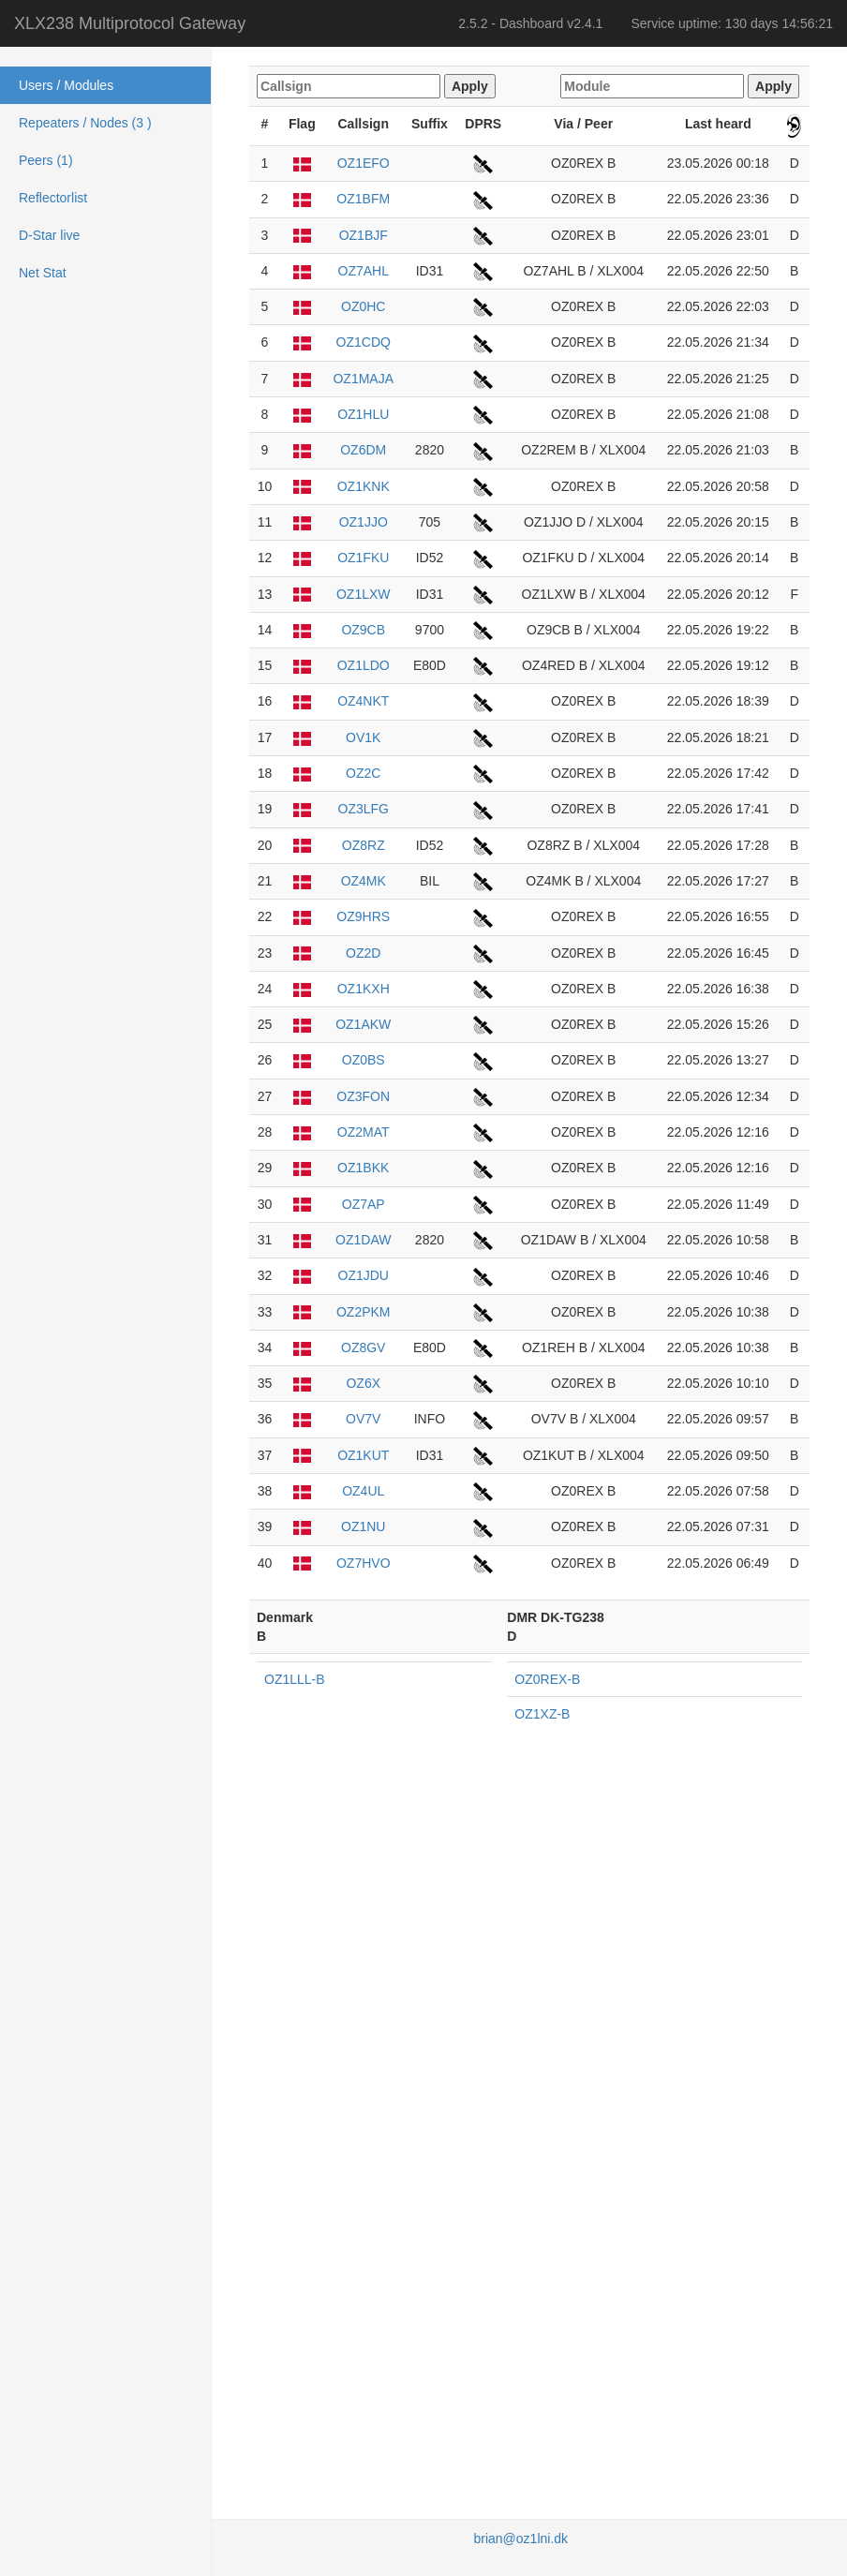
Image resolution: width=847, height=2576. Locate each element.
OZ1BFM (363, 198)
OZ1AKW (363, 1024)
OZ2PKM (363, 1311)
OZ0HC (363, 306)
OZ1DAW (363, 1239)
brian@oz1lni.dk (520, 2538)
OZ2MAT (363, 1131)
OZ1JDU (363, 1275)
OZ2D (363, 953)
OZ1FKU (363, 557)
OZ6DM (363, 449)
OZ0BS (363, 1059)
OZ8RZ (363, 845)
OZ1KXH (363, 988)
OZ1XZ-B (542, 1713)
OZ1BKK (363, 1167)
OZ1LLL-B (294, 1679)
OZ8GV (363, 1347)
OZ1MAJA (363, 378)
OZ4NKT (363, 700)
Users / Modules (66, 85)
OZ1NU (363, 1526)
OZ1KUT (363, 1455)
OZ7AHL (363, 270)
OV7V (363, 1418)
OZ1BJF (363, 235)
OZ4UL (363, 1490)
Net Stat (43, 272)
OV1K (363, 737)
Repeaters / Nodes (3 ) (85, 122)
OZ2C (363, 773)
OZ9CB (363, 629)
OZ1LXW (363, 594)
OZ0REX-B (547, 1679)
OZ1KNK (363, 486)
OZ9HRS (363, 916)
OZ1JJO (363, 521)
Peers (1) (46, 160)
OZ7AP (363, 1204)
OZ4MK (363, 880)
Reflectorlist (53, 197)
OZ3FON (363, 1096)
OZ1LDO (363, 665)
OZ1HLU (363, 414)
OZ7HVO (363, 1563)
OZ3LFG (363, 808)
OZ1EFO (363, 163)
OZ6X (363, 1383)
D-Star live (49, 235)
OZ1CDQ (363, 342)
